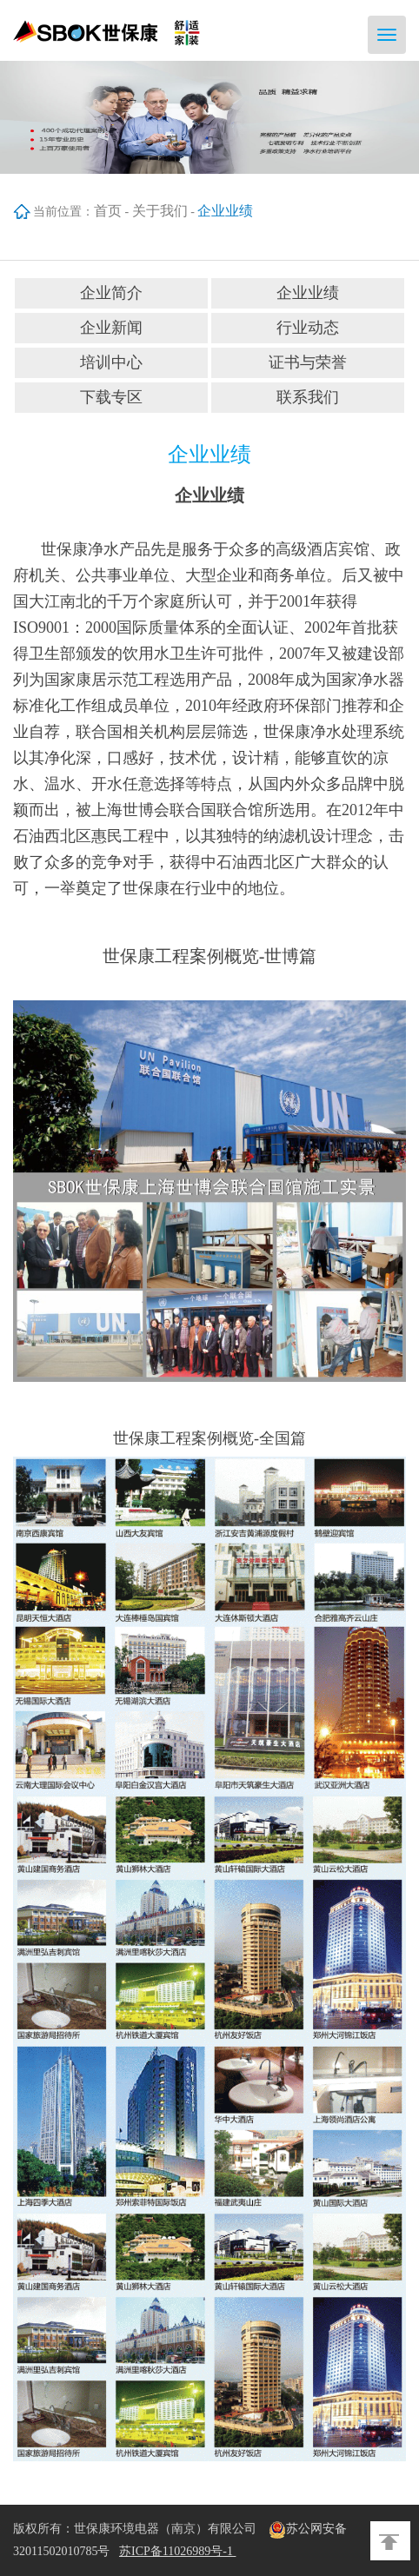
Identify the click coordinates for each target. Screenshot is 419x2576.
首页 (108, 210)
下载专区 (111, 397)
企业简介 (111, 293)
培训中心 (111, 362)
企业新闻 (111, 327)
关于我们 (160, 210)
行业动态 (307, 327)
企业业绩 (307, 293)
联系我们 (307, 397)
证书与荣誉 (308, 362)
